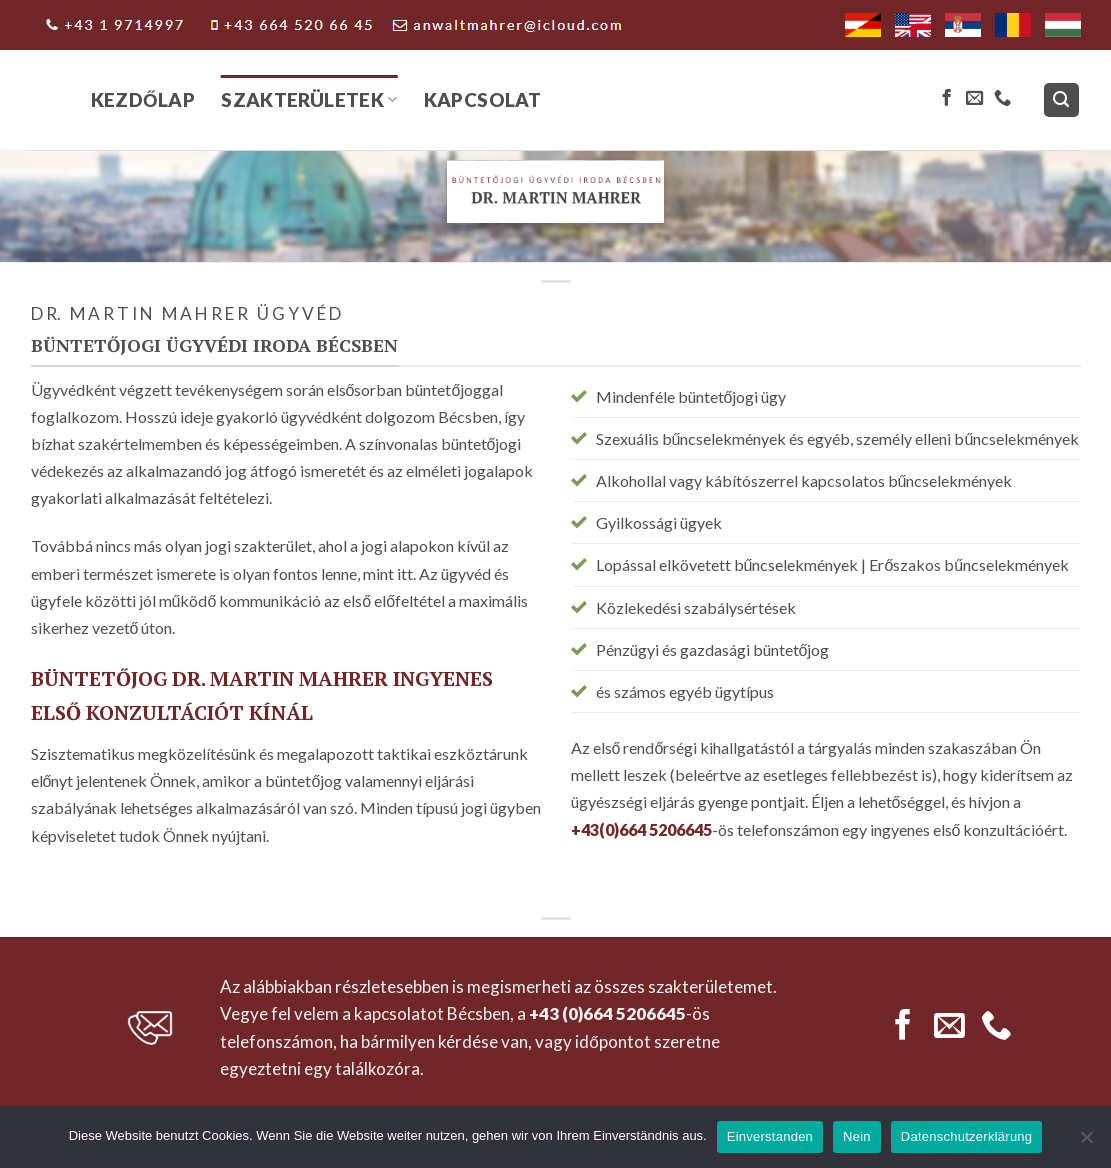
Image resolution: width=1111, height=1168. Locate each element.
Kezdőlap (143, 99)
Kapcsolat (482, 99)
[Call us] (1002, 99)
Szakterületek (309, 99)
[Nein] (1086, 1143)
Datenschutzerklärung (966, 1136)
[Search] (1061, 100)
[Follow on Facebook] (946, 99)
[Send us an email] (974, 99)
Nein (857, 1136)
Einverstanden (770, 1136)
